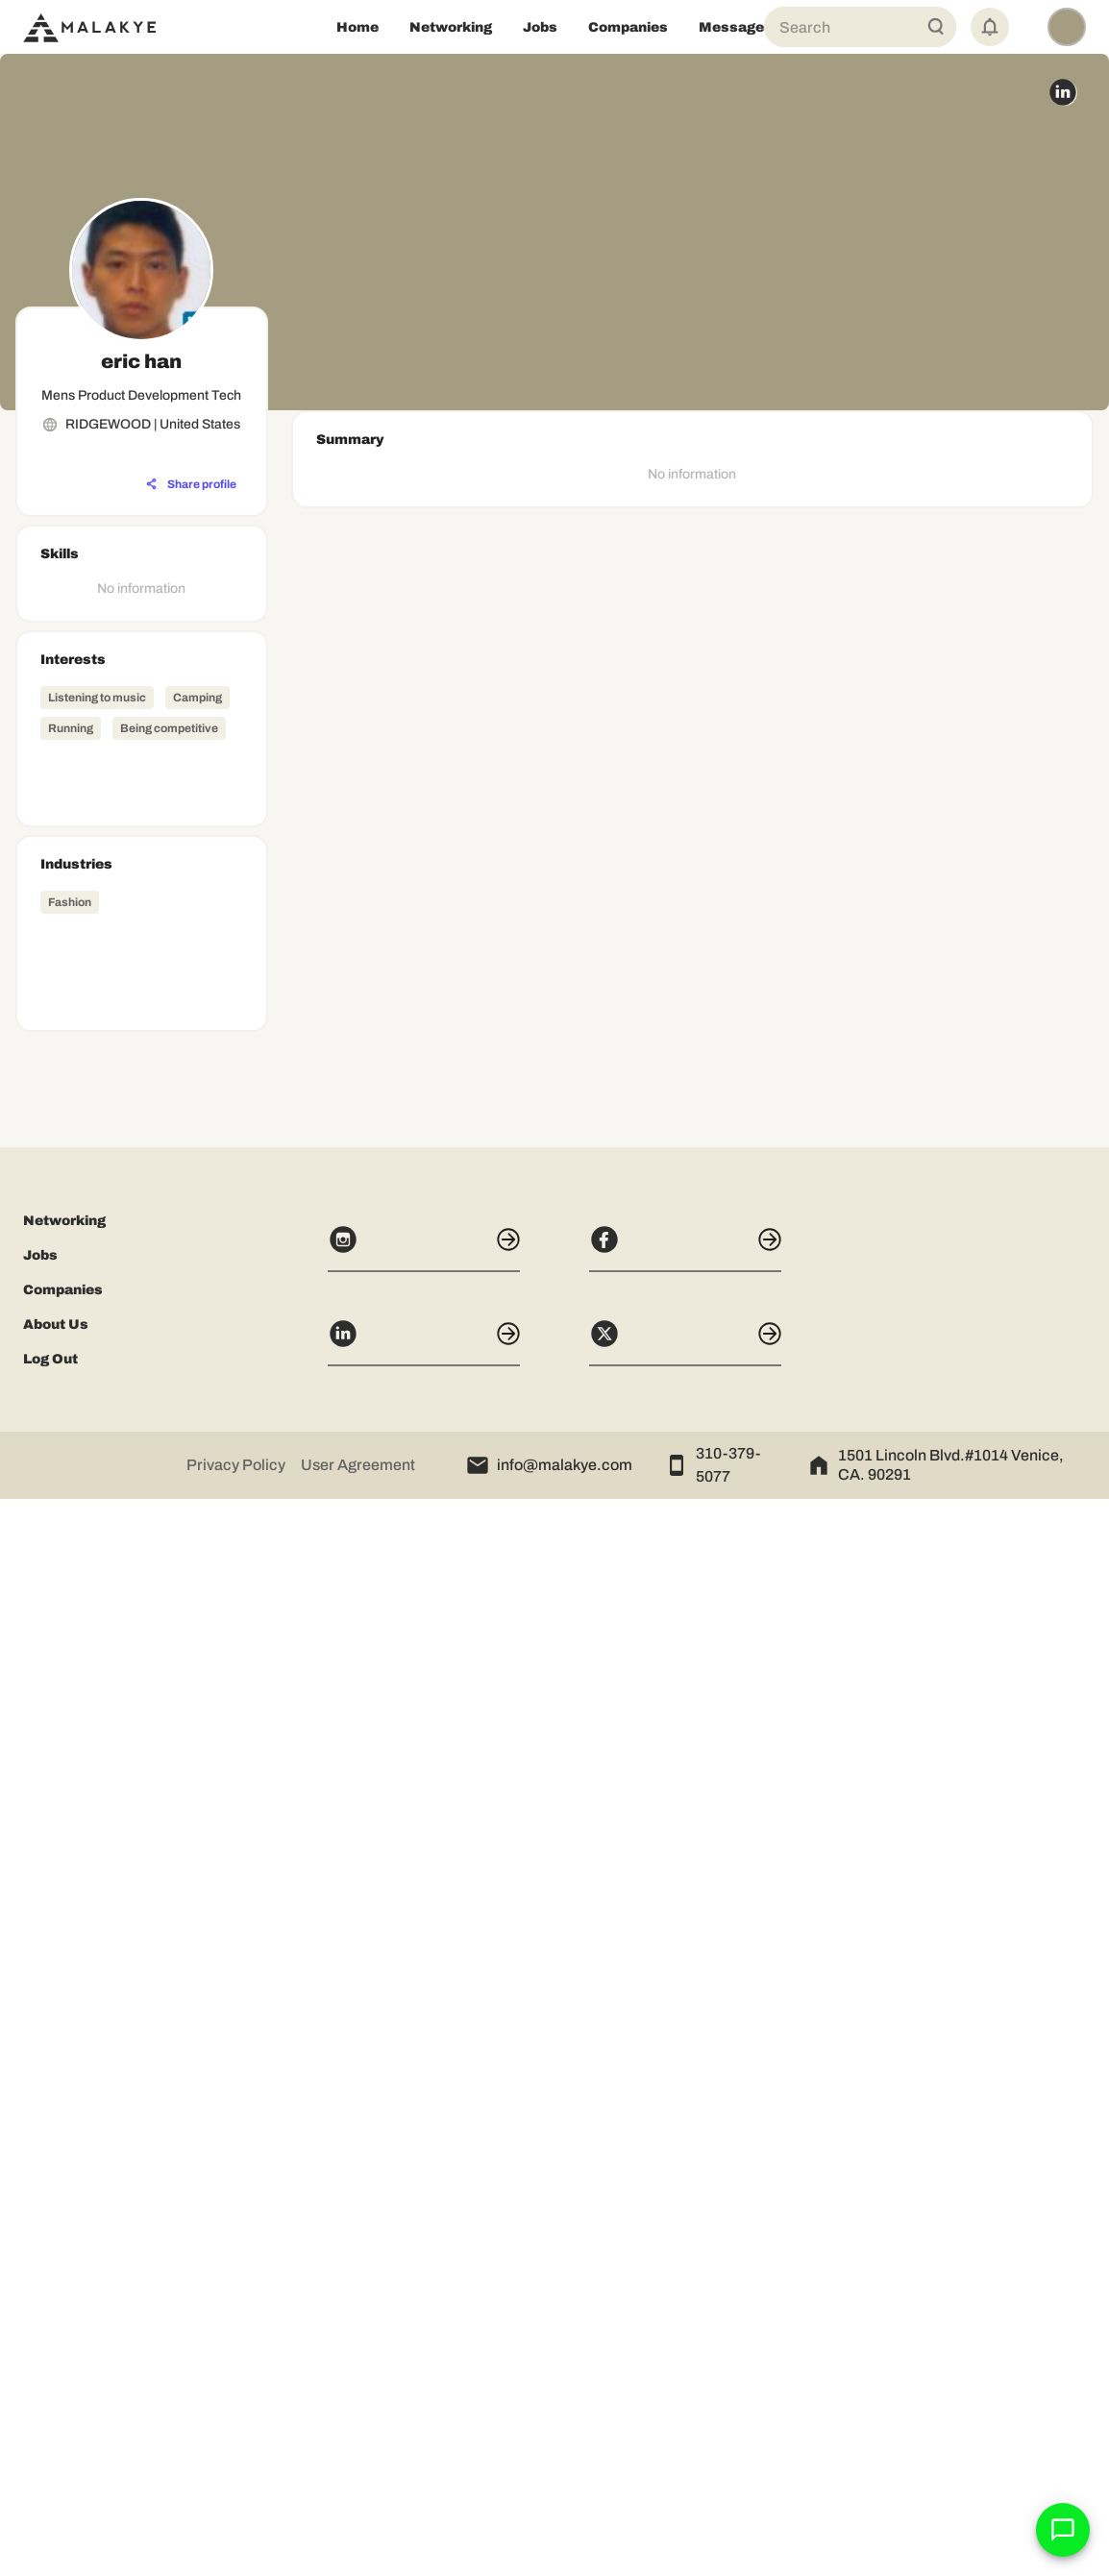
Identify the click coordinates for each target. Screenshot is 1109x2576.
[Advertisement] (141, 1828)
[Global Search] (936, 27)
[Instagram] (424, 2325)
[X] (685, 2419)
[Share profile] (191, 484)
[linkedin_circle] (1062, 92)
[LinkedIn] (424, 2419)
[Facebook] (685, 2325)
